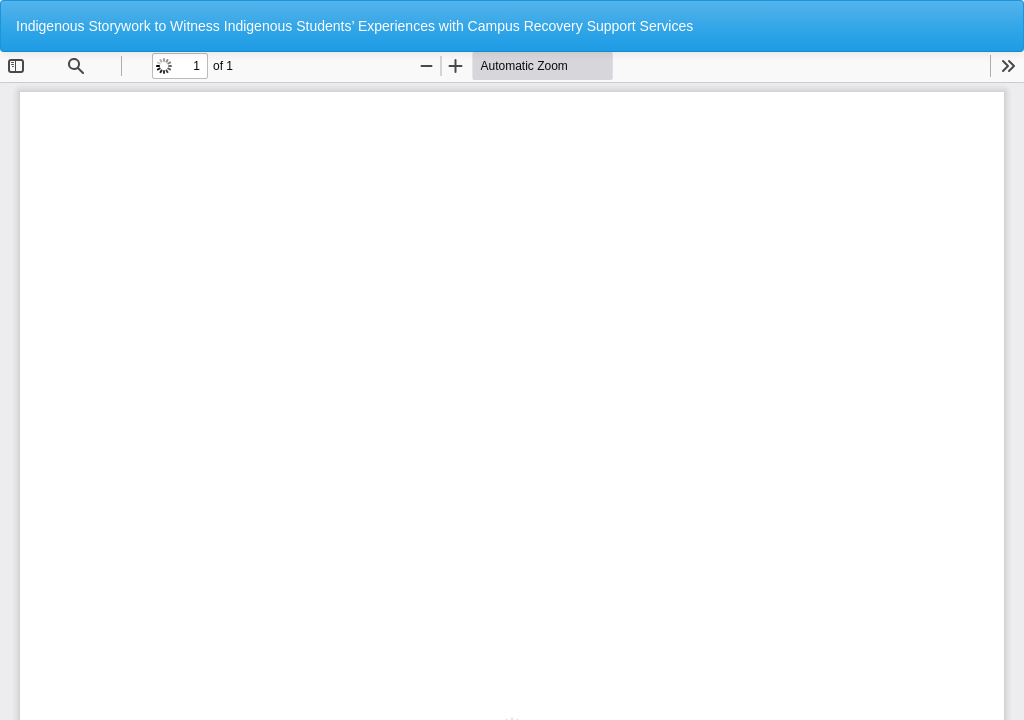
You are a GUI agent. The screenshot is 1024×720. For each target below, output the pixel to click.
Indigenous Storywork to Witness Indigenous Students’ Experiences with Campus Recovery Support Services (354, 26)
